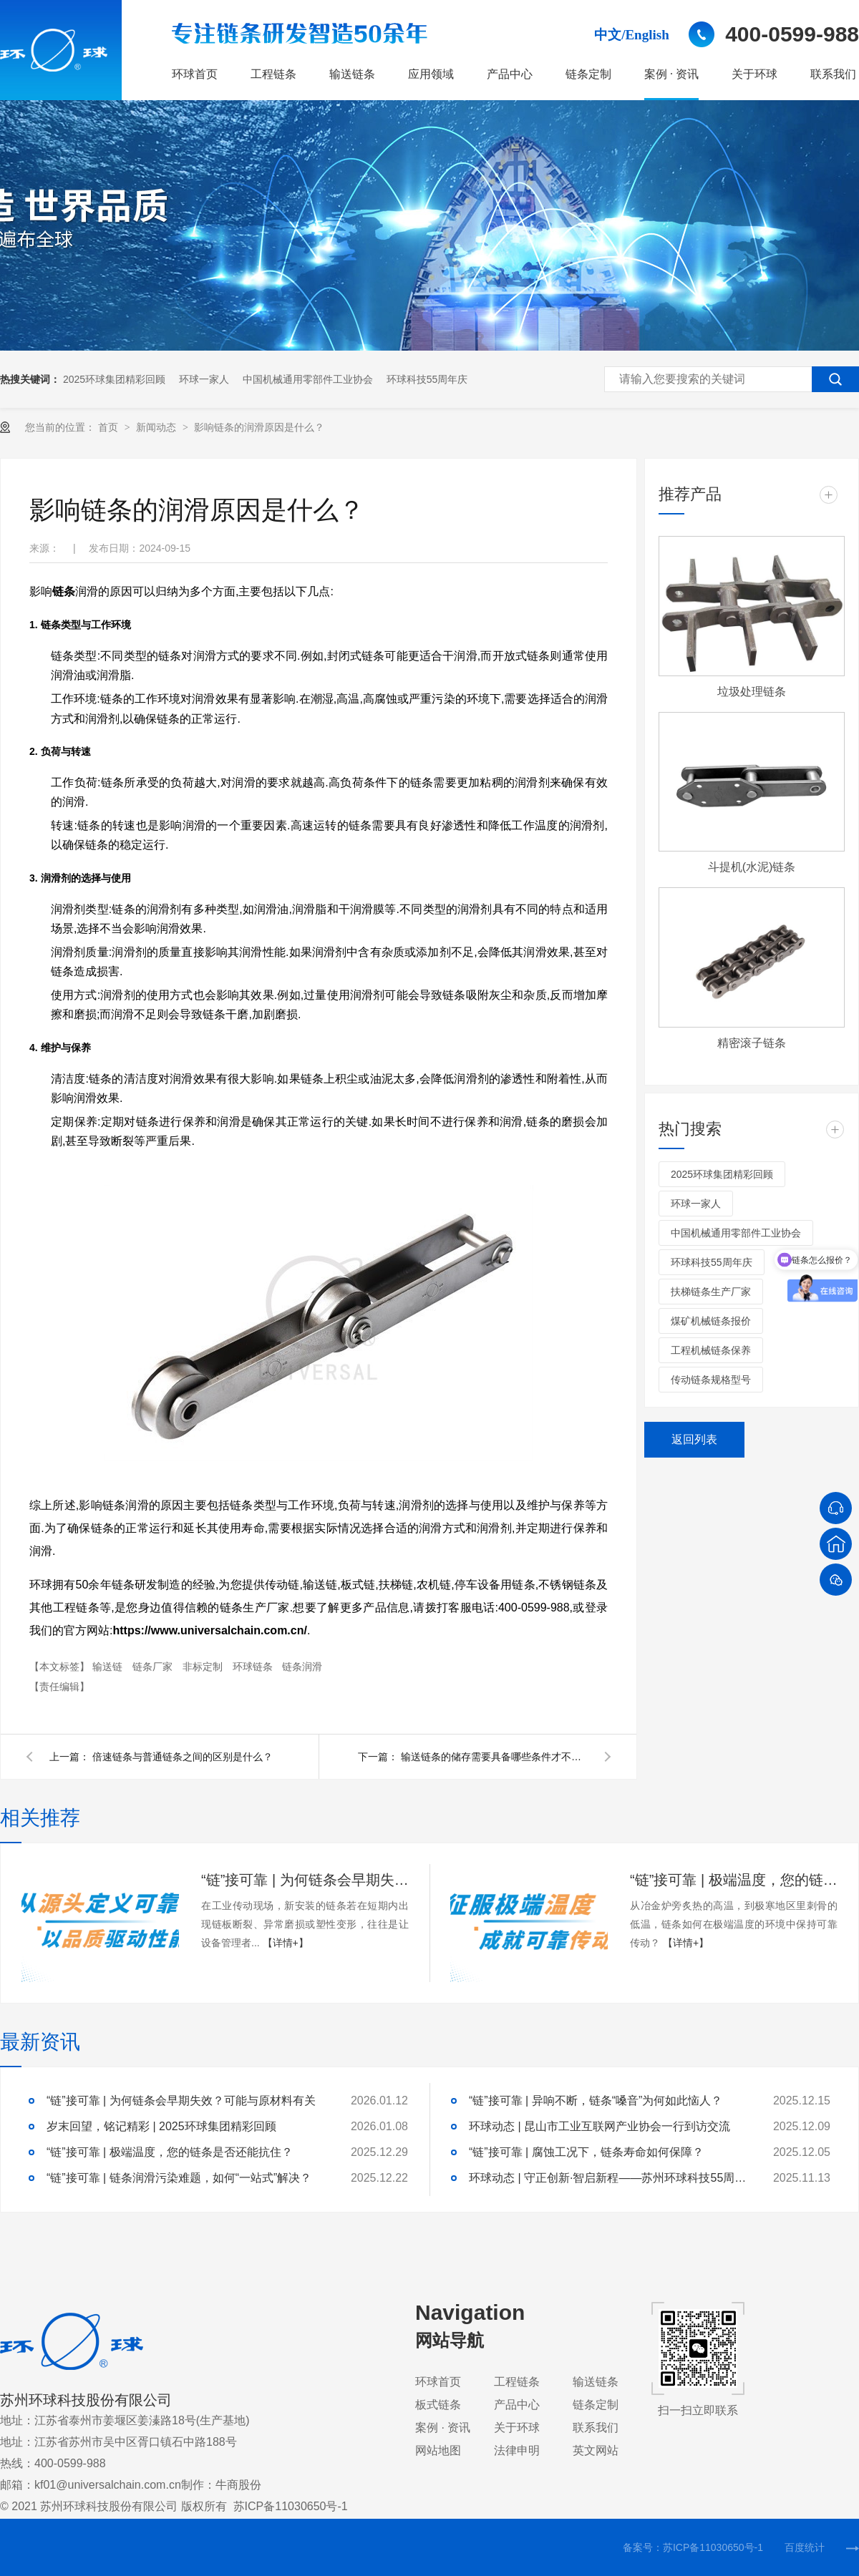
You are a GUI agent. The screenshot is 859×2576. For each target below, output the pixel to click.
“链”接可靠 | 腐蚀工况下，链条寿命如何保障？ (586, 2152)
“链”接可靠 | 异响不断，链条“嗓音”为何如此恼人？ (595, 2100)
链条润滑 (302, 1666)
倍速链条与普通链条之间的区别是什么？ (182, 1756)
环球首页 (195, 74)
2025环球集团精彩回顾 (114, 379)
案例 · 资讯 (671, 74)
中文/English (631, 34)
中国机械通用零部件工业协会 (308, 379)
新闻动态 (157, 427)
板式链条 (438, 2405)
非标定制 (204, 1666)
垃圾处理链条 (751, 692)
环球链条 (254, 1666)
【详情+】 (286, 1942)
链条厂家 (153, 1666)
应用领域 (431, 74)
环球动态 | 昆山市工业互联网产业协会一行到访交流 (599, 2126)
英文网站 (595, 2450)
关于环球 (754, 74)
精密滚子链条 (751, 1043)
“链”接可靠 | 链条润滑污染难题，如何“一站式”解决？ (179, 2178)
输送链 (108, 1666)
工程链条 (273, 74)
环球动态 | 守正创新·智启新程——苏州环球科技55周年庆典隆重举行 (612, 2178)
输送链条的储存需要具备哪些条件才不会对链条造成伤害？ (494, 1756)
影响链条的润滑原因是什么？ (259, 427)
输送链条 (352, 74)
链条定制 (588, 74)
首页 (109, 427)
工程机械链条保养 (711, 1350)
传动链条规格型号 (711, 1379)
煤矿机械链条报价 (711, 1321)
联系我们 (833, 74)
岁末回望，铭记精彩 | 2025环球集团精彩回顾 (161, 2126)
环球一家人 (204, 379)
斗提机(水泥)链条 (752, 867)
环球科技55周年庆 (427, 379)
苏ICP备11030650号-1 (290, 2506)
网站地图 (438, 2450)
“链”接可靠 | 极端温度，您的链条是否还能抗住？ (734, 1880)
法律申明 (517, 2450)
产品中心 (510, 74)
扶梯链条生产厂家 (711, 1291)
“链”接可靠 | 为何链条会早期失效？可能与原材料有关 (305, 1880)
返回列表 (694, 1439)
